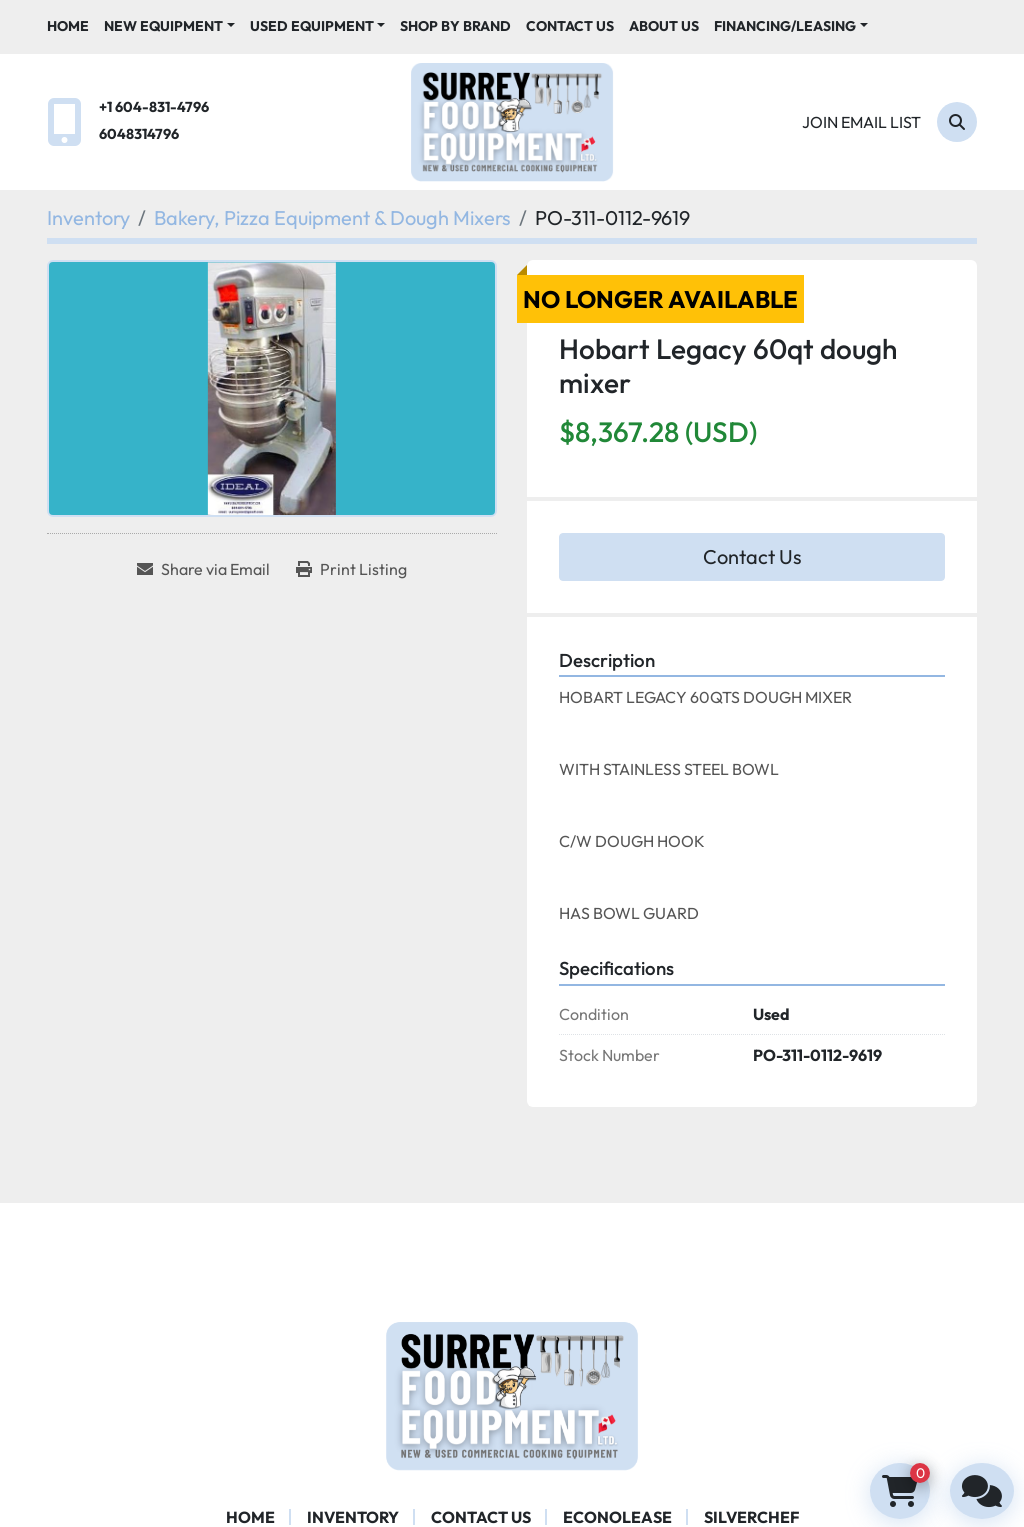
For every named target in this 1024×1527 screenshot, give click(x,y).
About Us (664, 26)
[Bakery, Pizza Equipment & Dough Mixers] (332, 217)
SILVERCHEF (751, 1517)
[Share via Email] (203, 569)
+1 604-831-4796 (154, 107)
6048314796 (139, 134)
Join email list (861, 122)
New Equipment (163, 26)
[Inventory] (88, 217)
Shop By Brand (455, 26)
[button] (169, 26)
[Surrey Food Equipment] (512, 1393)
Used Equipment (312, 26)
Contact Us (570, 26)
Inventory (353, 1517)
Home (68, 26)
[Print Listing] (351, 569)
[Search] (957, 122)
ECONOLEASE (617, 1517)
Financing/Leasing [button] (785, 26)
